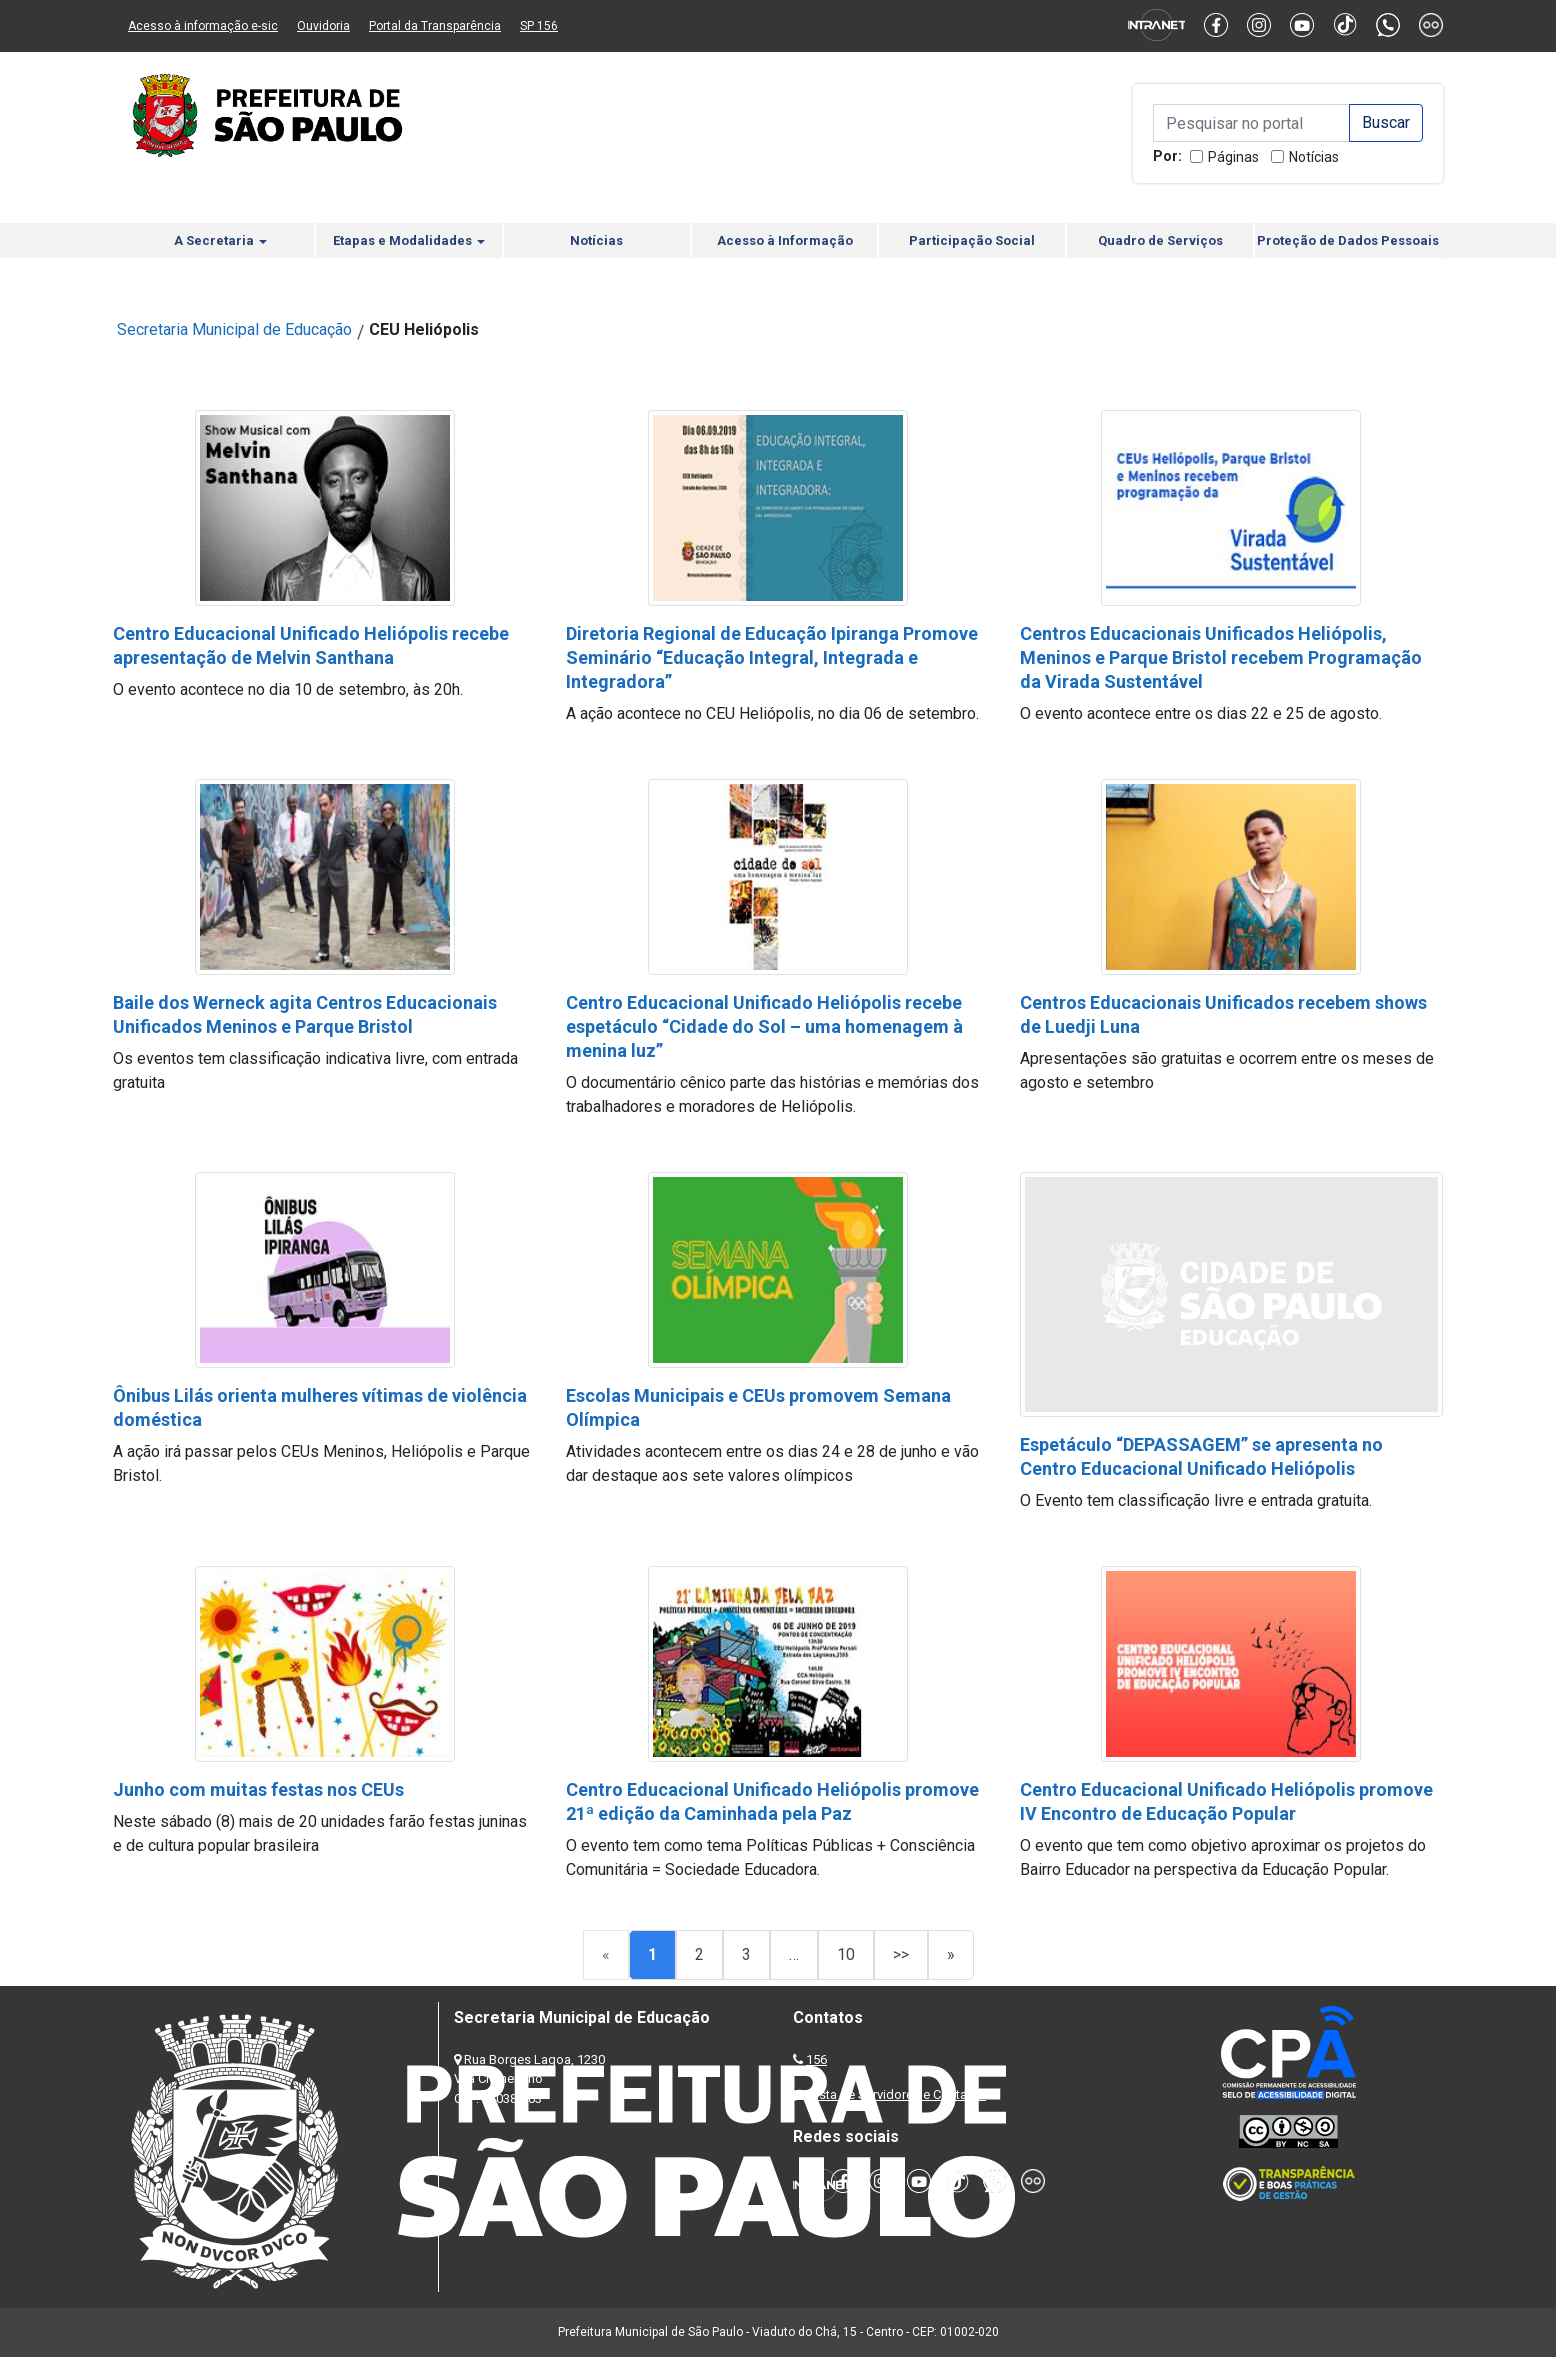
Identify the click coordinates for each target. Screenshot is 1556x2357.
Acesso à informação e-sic (203, 26)
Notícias (1314, 157)
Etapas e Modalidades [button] (409, 240)
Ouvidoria (323, 26)
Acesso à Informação (785, 240)
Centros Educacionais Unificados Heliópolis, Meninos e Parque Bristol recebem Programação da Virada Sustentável (1221, 657)
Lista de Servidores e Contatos (897, 2094)
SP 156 (539, 26)
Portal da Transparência (435, 26)
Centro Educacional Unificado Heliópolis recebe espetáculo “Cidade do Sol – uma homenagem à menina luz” (764, 1026)
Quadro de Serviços (1160, 240)
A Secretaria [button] (220, 240)
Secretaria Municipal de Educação (234, 329)
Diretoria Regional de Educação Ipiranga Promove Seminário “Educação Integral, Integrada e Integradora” (772, 657)
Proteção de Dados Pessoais (1348, 240)
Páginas (1233, 157)
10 (846, 1954)
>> (901, 1954)
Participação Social (972, 240)
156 (816, 2059)
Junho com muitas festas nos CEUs (258, 1789)
